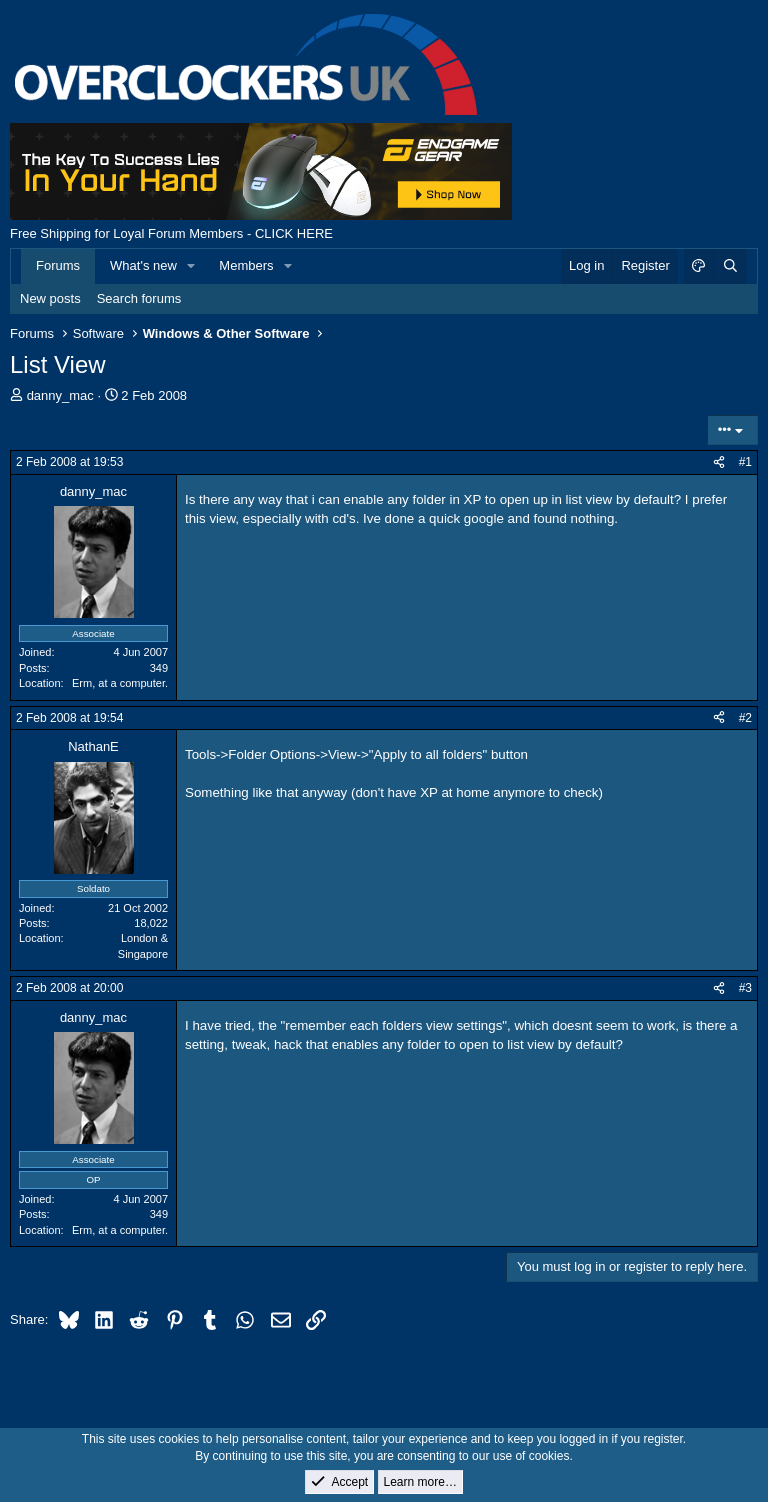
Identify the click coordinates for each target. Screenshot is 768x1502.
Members (246, 265)
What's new (143, 265)
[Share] (719, 462)
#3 (745, 988)
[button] (192, 266)
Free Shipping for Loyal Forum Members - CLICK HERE (171, 233)
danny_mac (60, 395)
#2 (745, 718)
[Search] (730, 266)
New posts (50, 298)
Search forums (139, 298)
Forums (58, 265)
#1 (745, 462)
